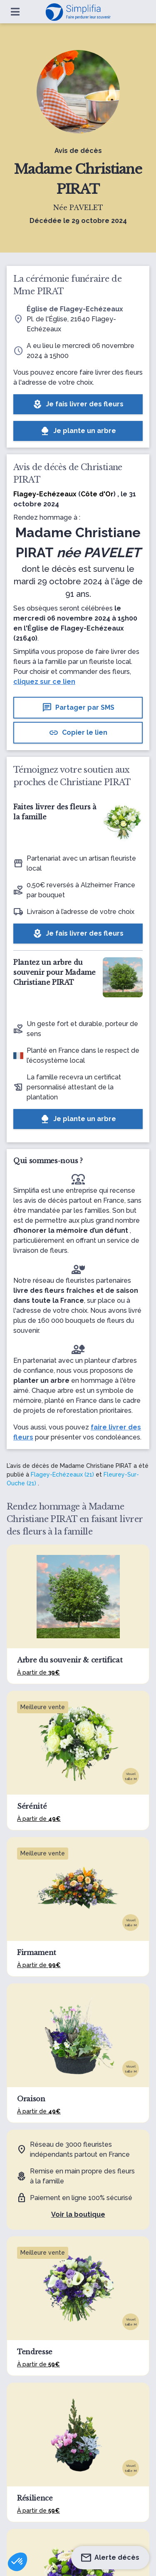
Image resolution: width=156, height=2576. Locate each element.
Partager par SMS (78, 707)
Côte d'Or (97, 494)
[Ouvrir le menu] (15, 11)
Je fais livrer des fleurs (78, 404)
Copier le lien (78, 733)
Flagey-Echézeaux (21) (62, 1474)
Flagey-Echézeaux (45, 494)
